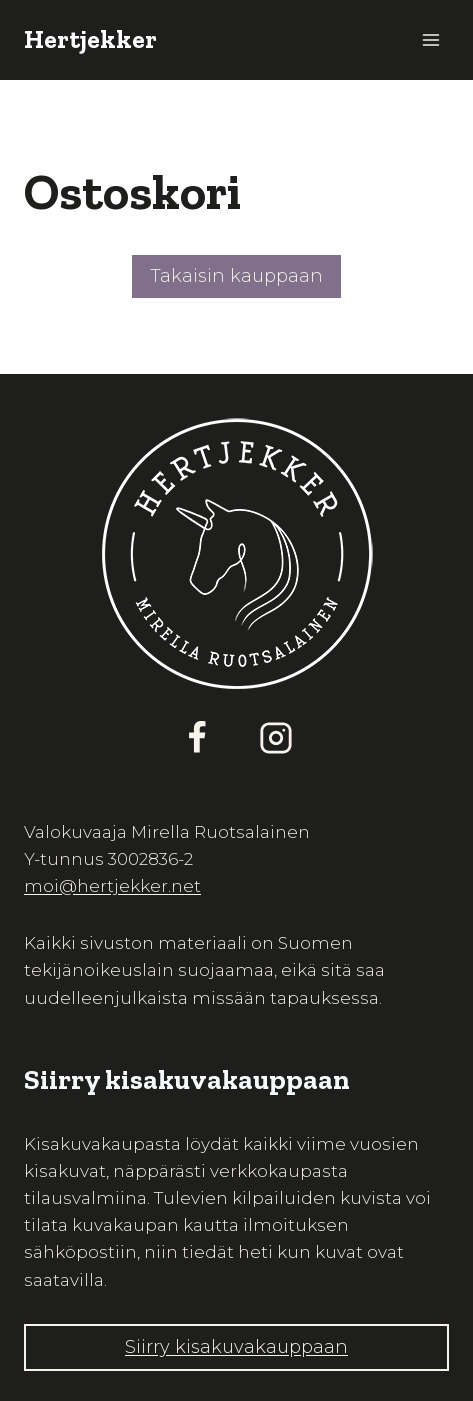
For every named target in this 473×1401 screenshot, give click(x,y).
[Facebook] (197, 738)
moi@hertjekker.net (112, 886)
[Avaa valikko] (430, 39)
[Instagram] (276, 738)
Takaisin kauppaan (236, 276)
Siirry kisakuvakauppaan (236, 1347)
